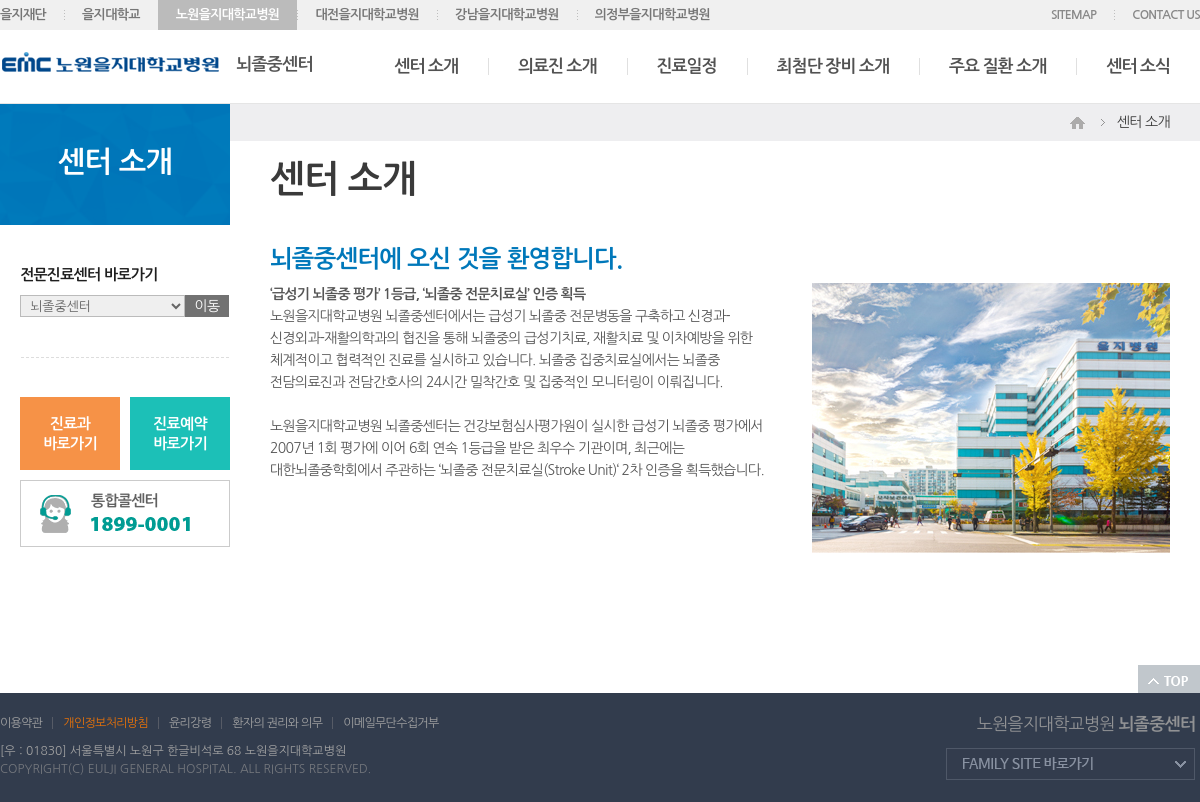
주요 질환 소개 (997, 66)
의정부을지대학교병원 (652, 14)
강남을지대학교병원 (507, 14)
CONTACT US (1166, 15)
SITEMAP (1073, 15)
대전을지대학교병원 (367, 14)
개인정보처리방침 (105, 723)
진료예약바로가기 (180, 433)
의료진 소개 (557, 66)
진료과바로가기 (70, 433)
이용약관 (21, 723)
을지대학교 (111, 14)
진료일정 (687, 66)
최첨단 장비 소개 (833, 66)
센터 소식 (1138, 66)
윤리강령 (190, 723)
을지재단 (23, 14)
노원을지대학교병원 (228, 14)
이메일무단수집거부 (390, 723)
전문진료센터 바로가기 (89, 274)
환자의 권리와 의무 (277, 723)
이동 (207, 306)
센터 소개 (426, 66)
